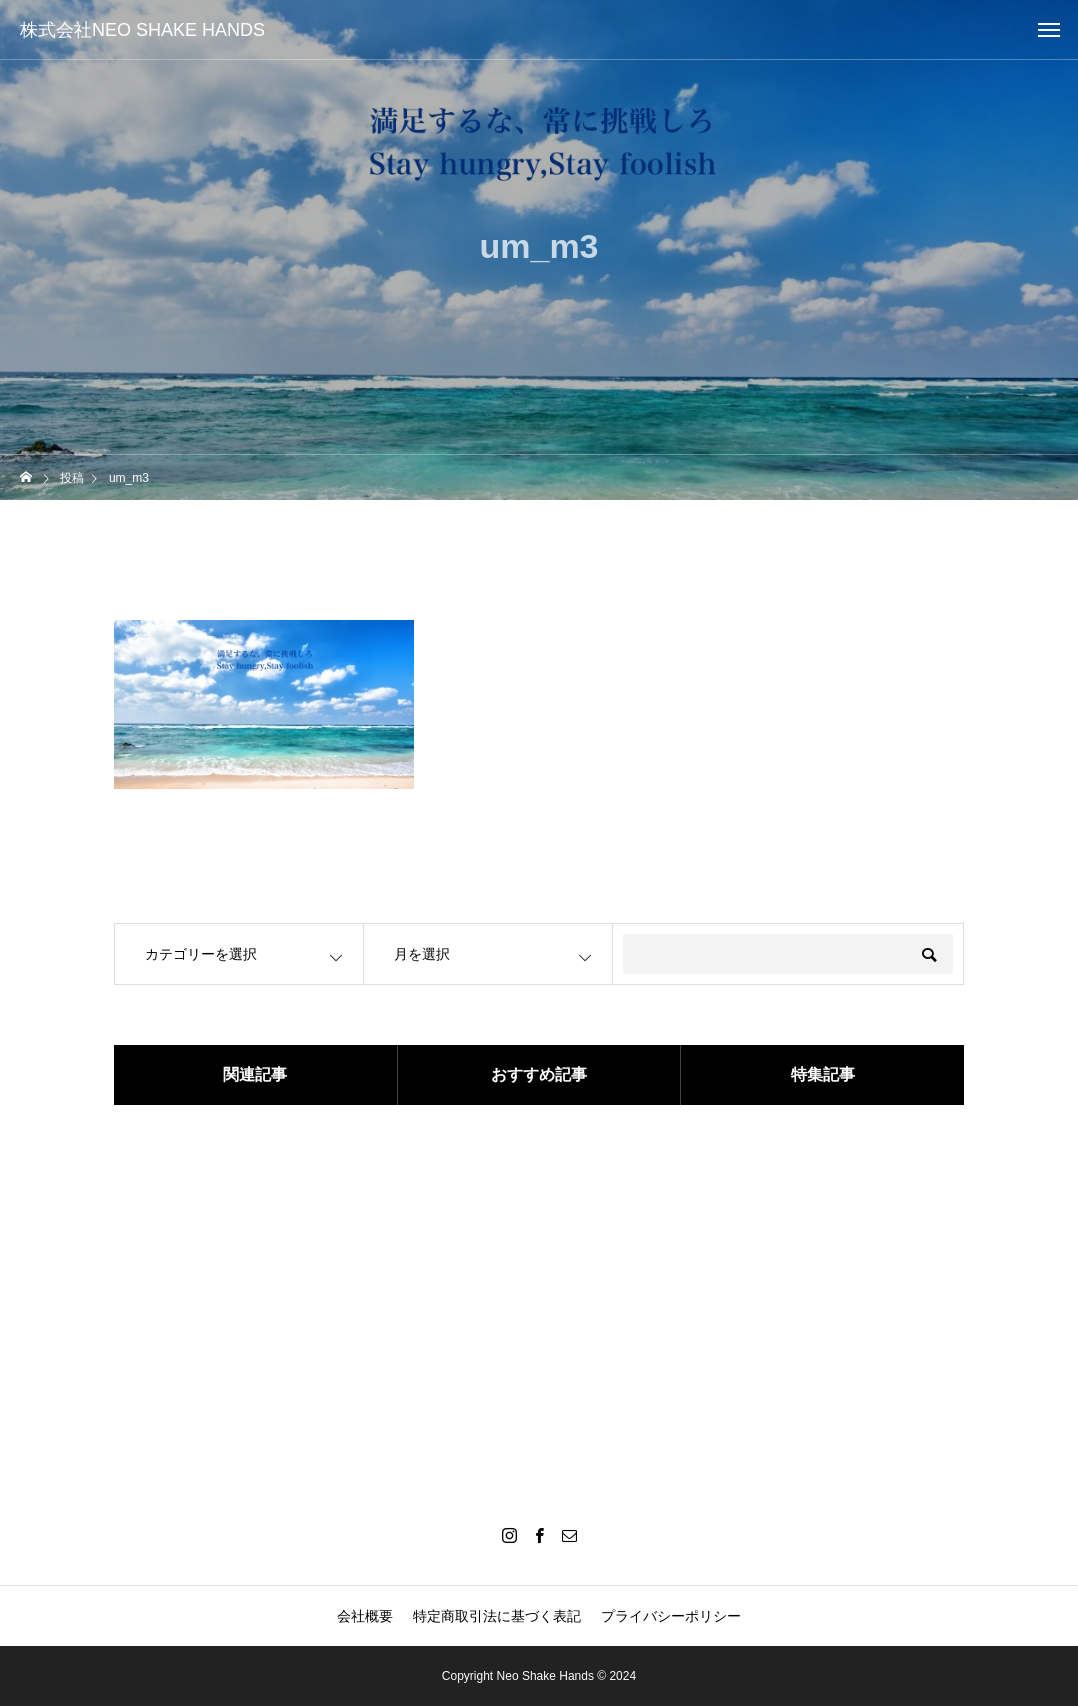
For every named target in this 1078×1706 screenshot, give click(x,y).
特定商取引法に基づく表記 (497, 1616)
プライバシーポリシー (671, 1616)
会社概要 (365, 1616)
